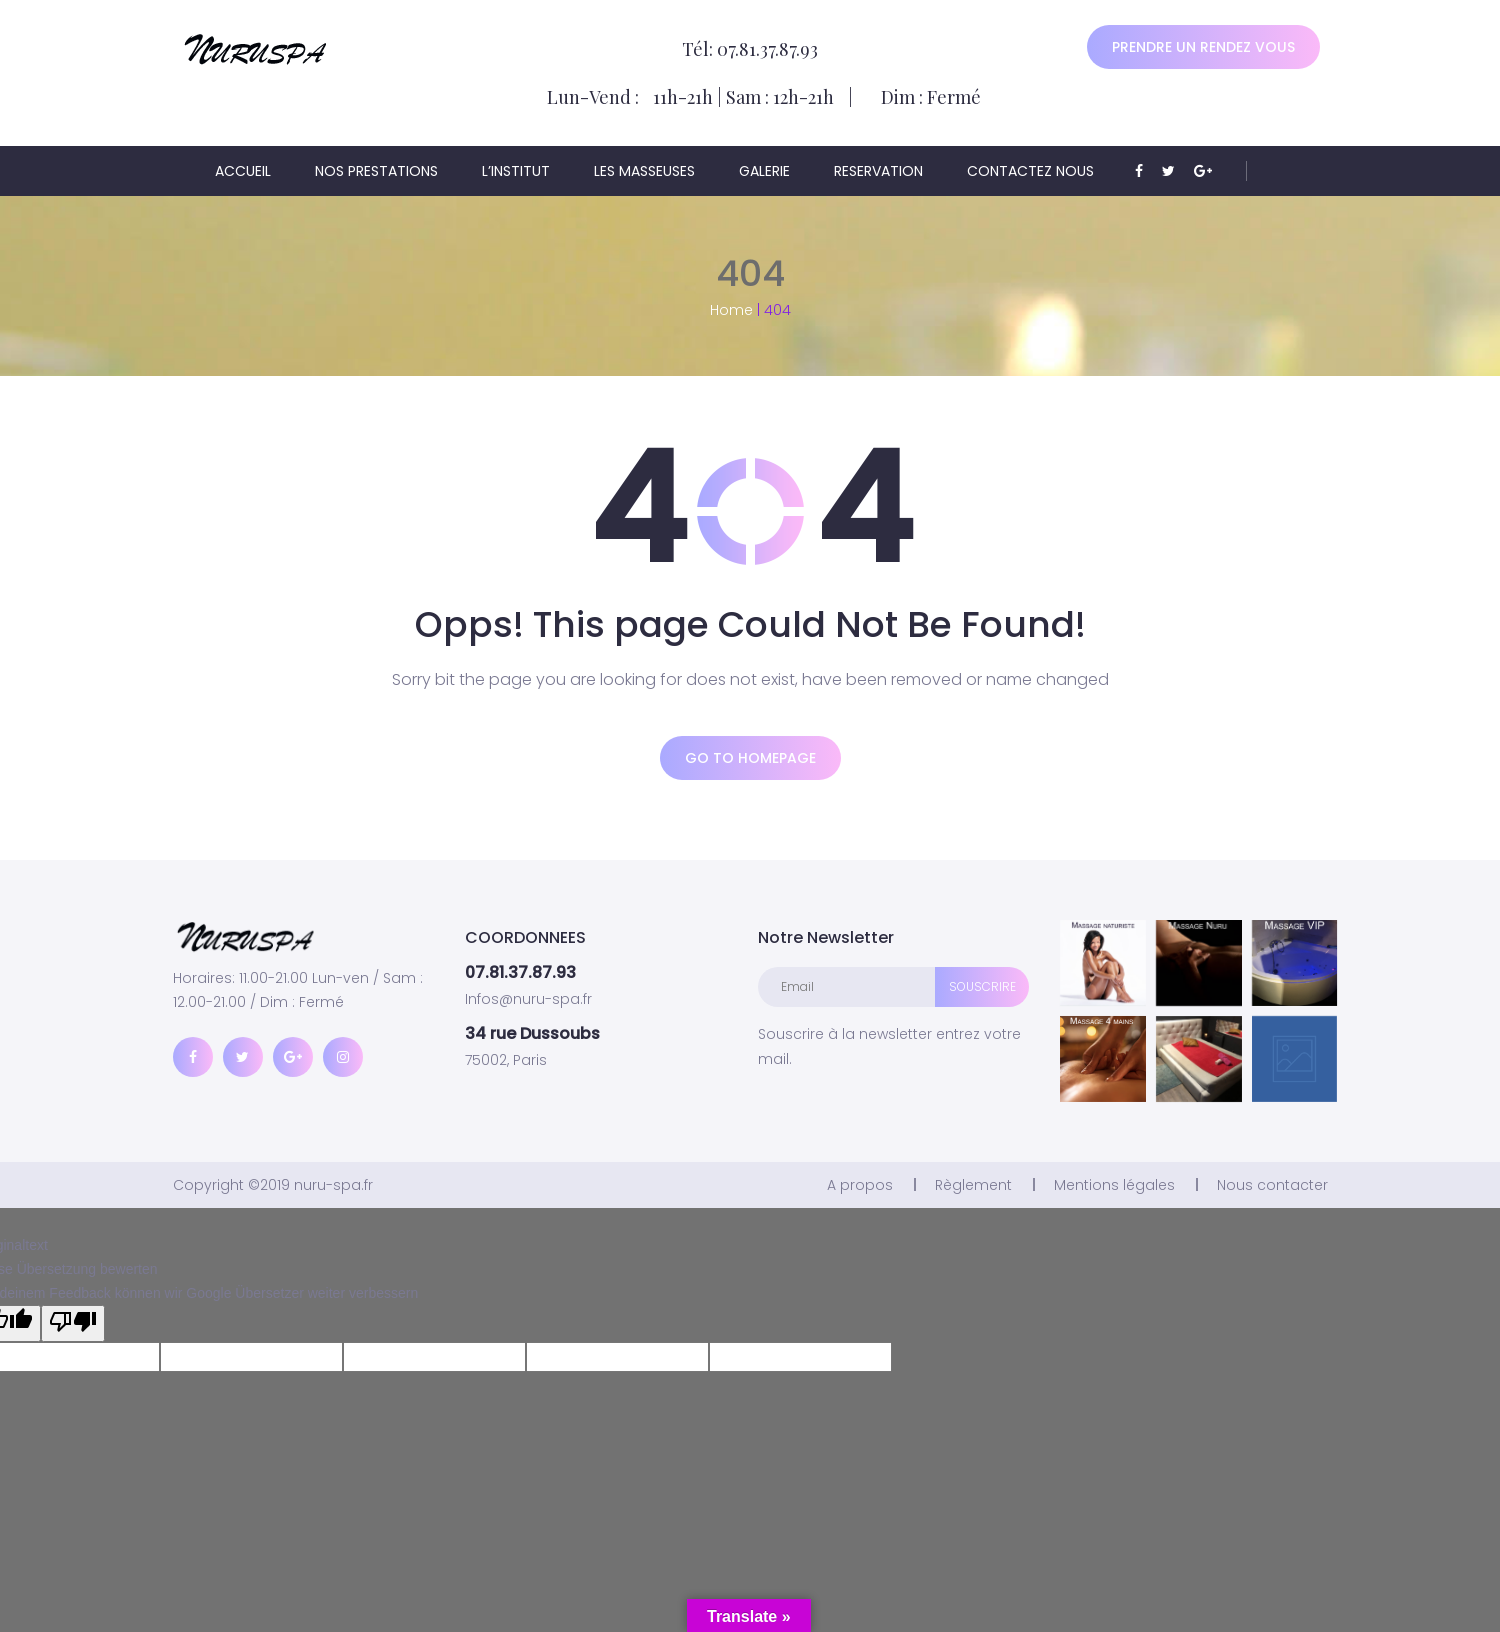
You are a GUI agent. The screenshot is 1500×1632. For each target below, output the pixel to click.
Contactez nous (1030, 171)
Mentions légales (1114, 1185)
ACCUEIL (243, 171)
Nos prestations (376, 171)
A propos (860, 1185)
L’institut (516, 171)
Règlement (973, 1185)
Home (731, 310)
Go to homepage (750, 758)
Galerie (764, 171)
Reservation (878, 171)
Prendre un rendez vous (1203, 47)
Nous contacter (1272, 1185)
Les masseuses (644, 171)
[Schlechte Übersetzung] (73, 1323)
